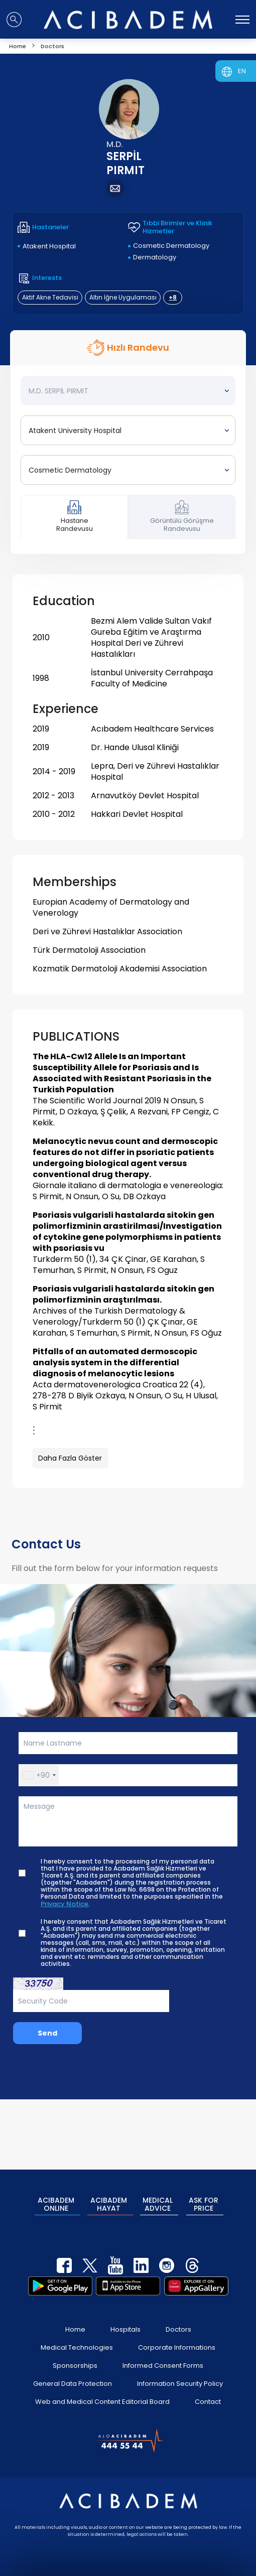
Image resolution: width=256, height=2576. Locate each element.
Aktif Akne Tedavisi (50, 297)
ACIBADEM (55, 2198)
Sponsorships (75, 2353)
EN (242, 71)
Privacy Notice (64, 1904)
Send (47, 2033)
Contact (208, 2389)
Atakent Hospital (49, 246)
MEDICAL (158, 2198)
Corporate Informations (176, 2335)
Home (75, 2317)
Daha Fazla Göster (70, 1458)
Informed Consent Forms (162, 2353)
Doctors (178, 2317)
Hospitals (125, 2317)
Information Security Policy (180, 2371)
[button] (39, 1775)
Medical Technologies (77, 2335)
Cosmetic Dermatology (171, 245)
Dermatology (154, 257)
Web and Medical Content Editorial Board (102, 2389)
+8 (173, 297)
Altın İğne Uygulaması (123, 297)
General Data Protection (72, 2371)
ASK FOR (204, 2198)
